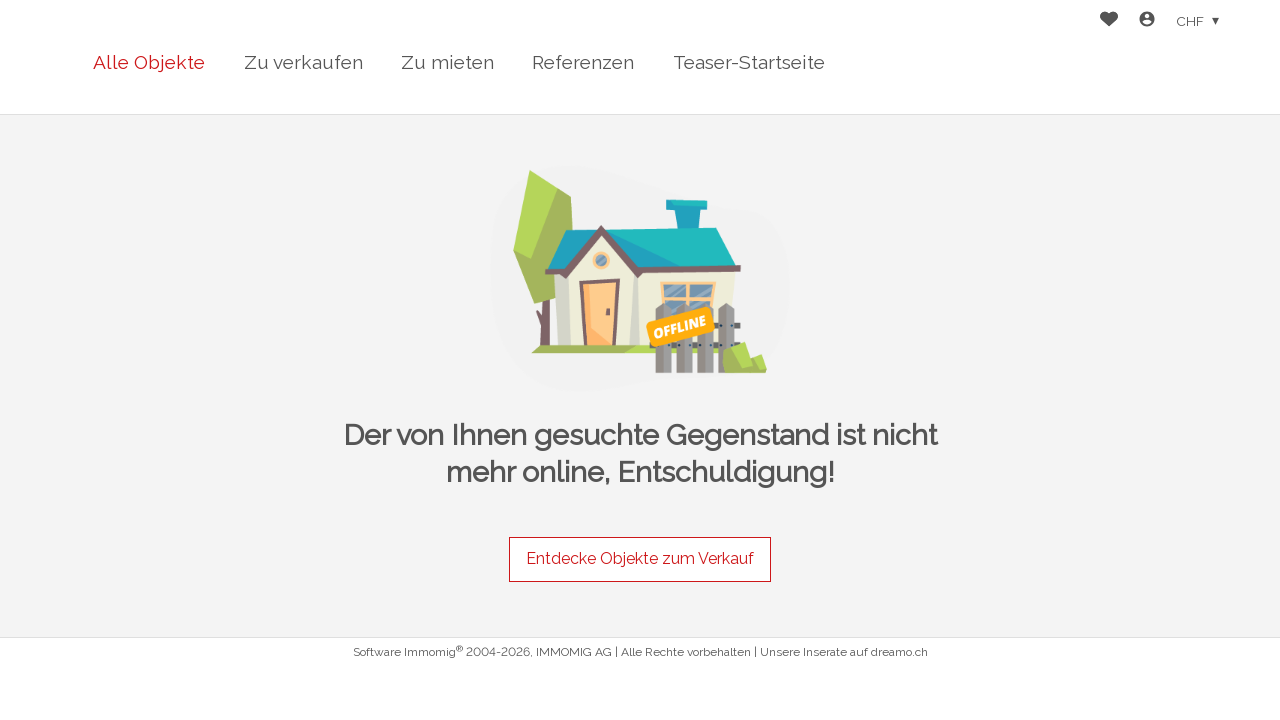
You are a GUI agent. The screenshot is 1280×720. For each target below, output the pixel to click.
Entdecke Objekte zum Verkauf (640, 558)
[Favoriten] (1109, 21)
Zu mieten (447, 62)
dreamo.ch (899, 652)
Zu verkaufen (303, 62)
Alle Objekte (149, 62)
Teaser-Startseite (749, 62)
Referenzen (583, 62)
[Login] (1147, 21)
